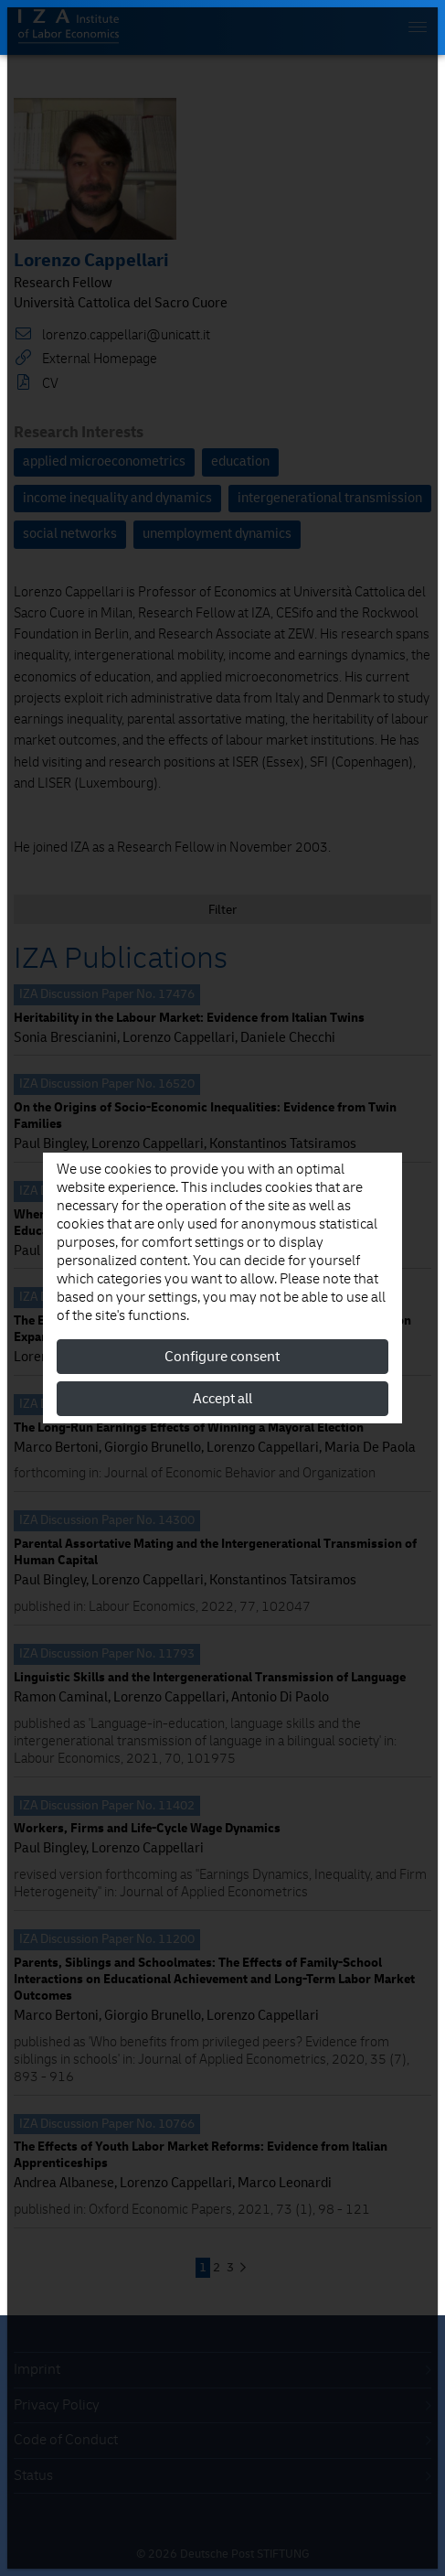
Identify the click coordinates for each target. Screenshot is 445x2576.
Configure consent (222, 1356)
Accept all (222, 1399)
